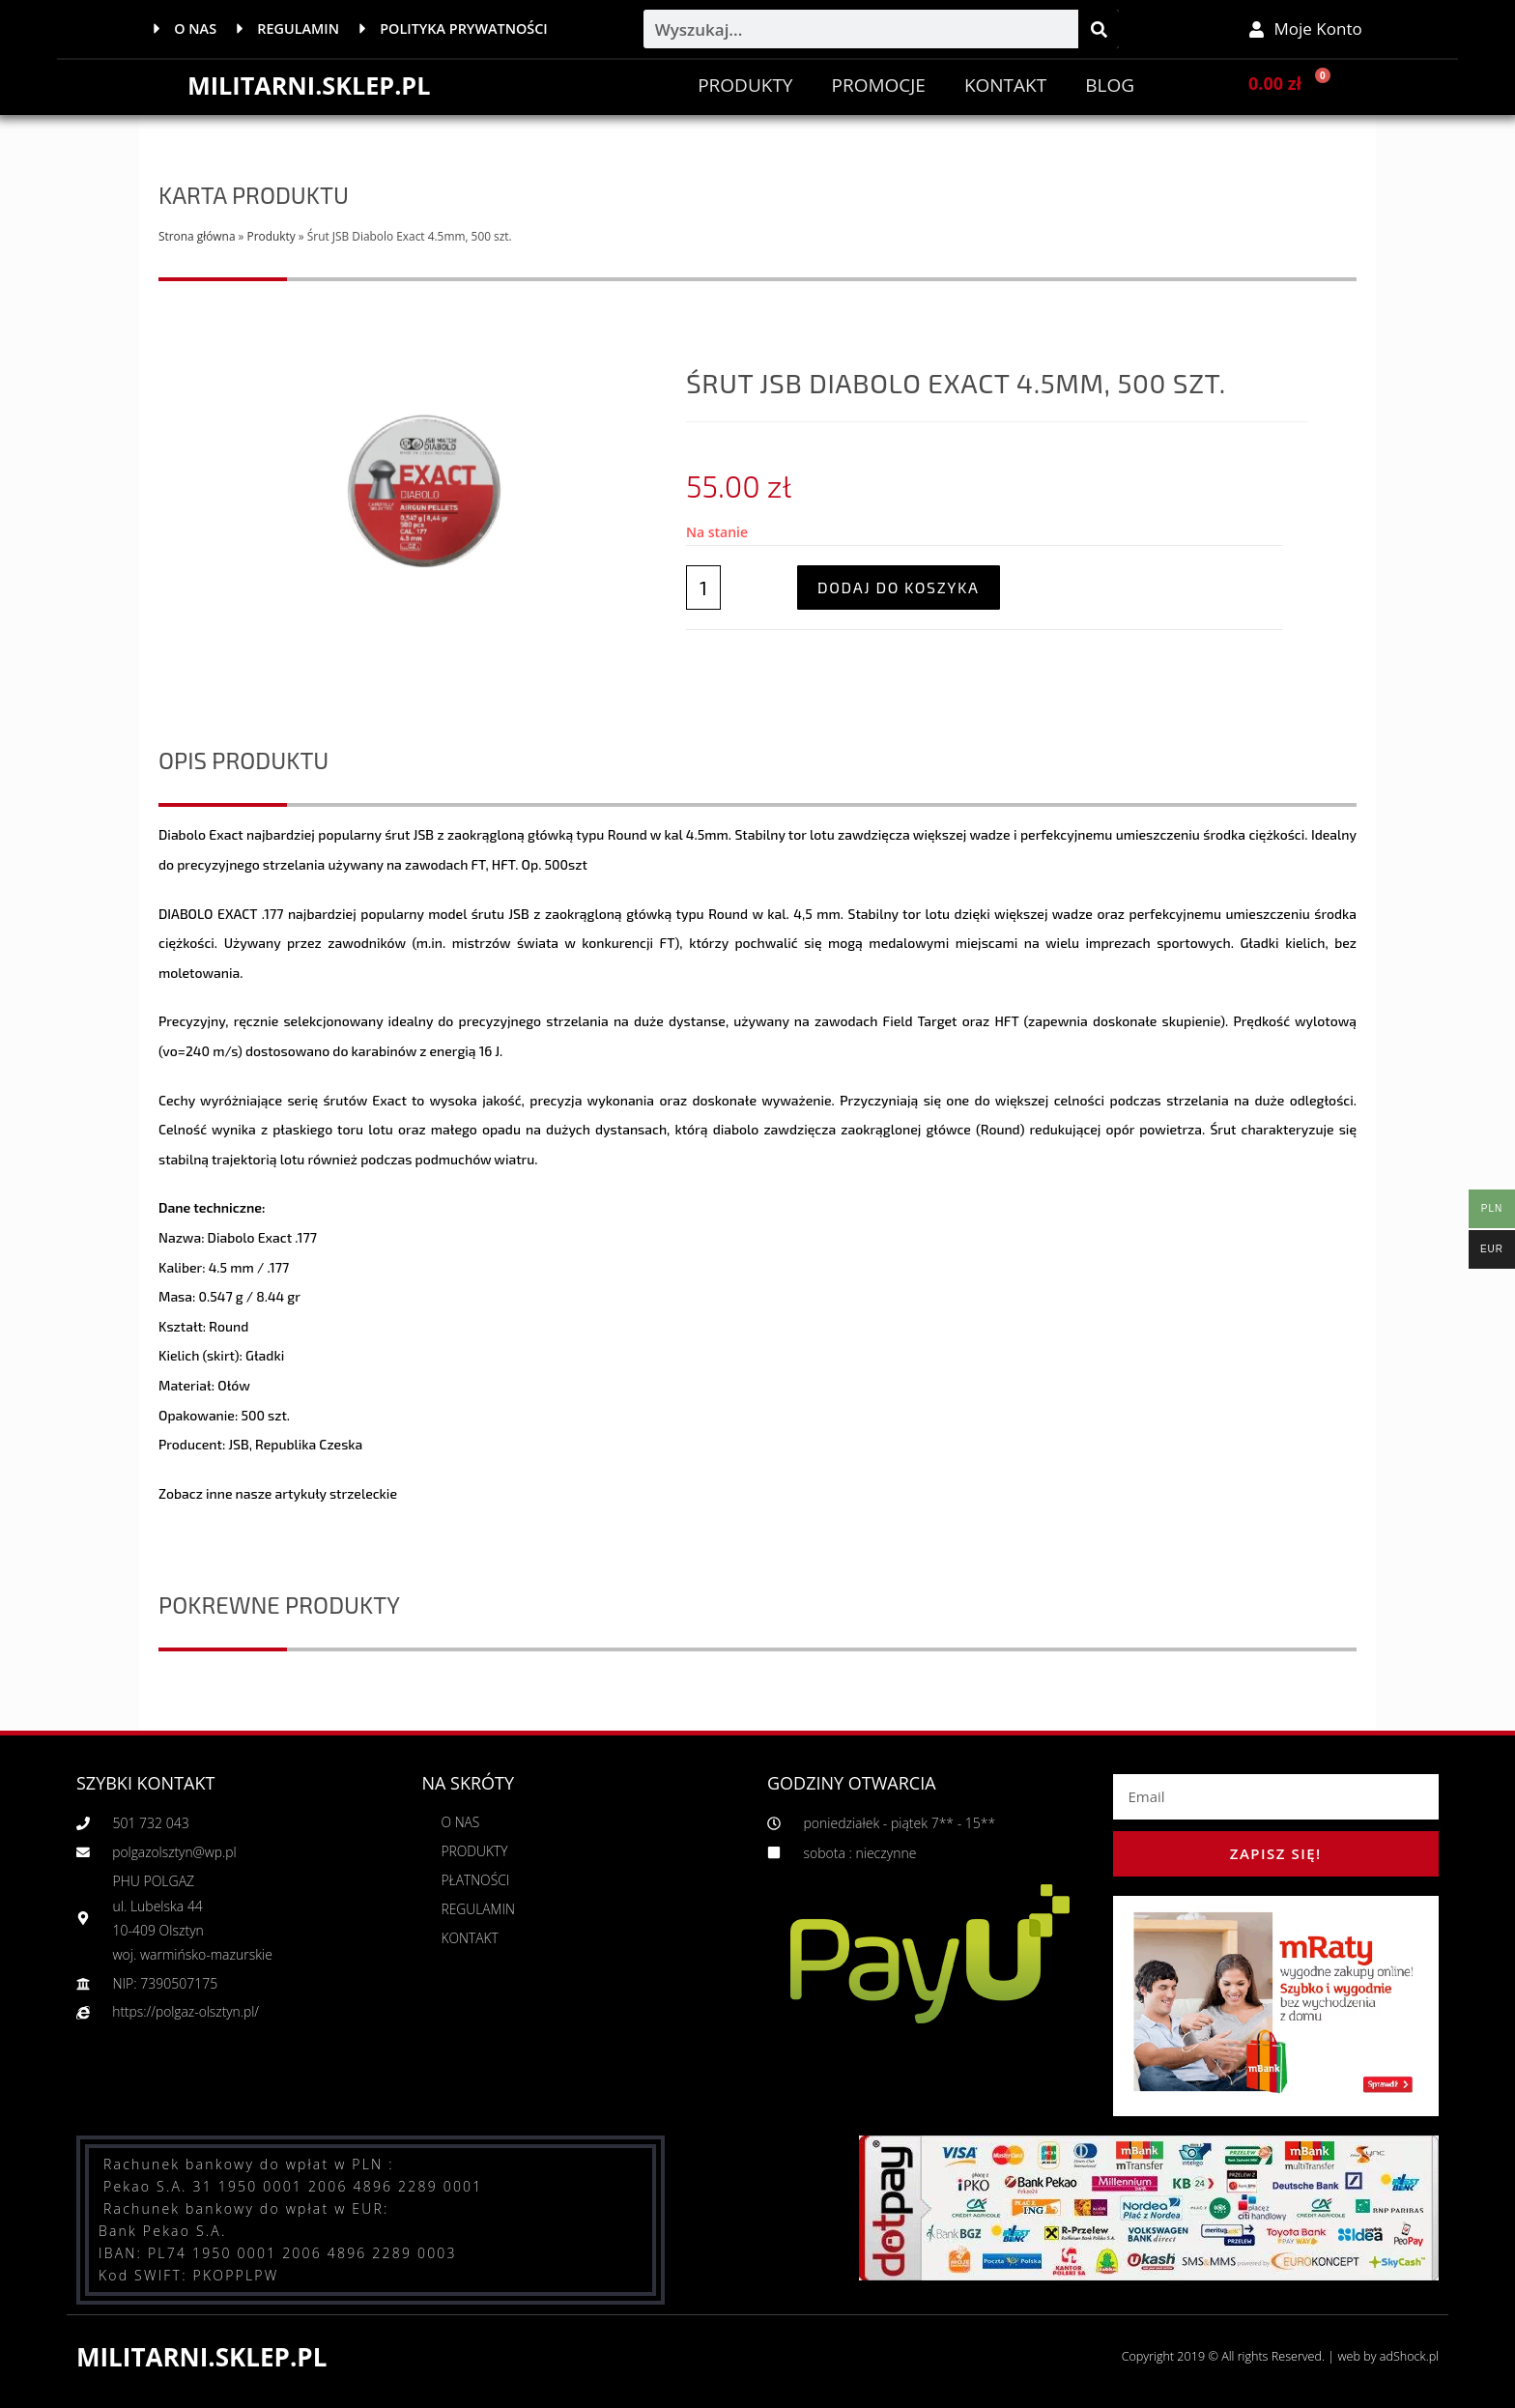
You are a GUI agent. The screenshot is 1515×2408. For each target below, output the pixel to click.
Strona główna (196, 236)
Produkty (745, 85)
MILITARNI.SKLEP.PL (312, 85)
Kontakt (1005, 85)
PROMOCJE (878, 85)
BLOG (1109, 85)
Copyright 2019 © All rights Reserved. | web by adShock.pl (1275, 2356)
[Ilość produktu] (703, 587)
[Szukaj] (1098, 29)
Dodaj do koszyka (898, 587)
